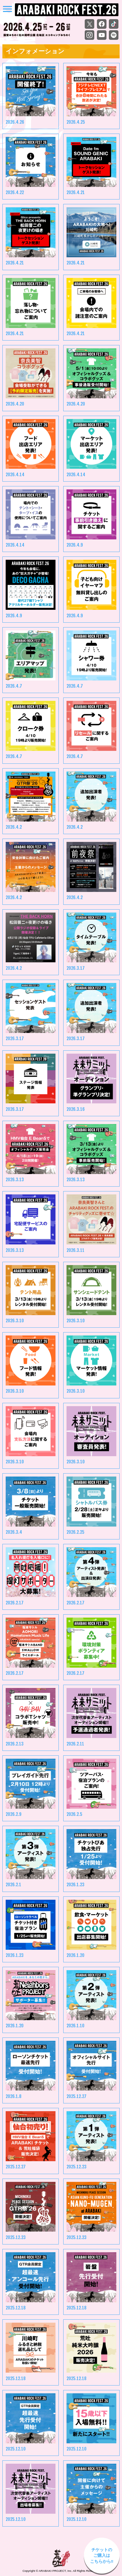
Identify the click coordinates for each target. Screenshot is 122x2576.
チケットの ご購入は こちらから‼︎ (101, 2555)
